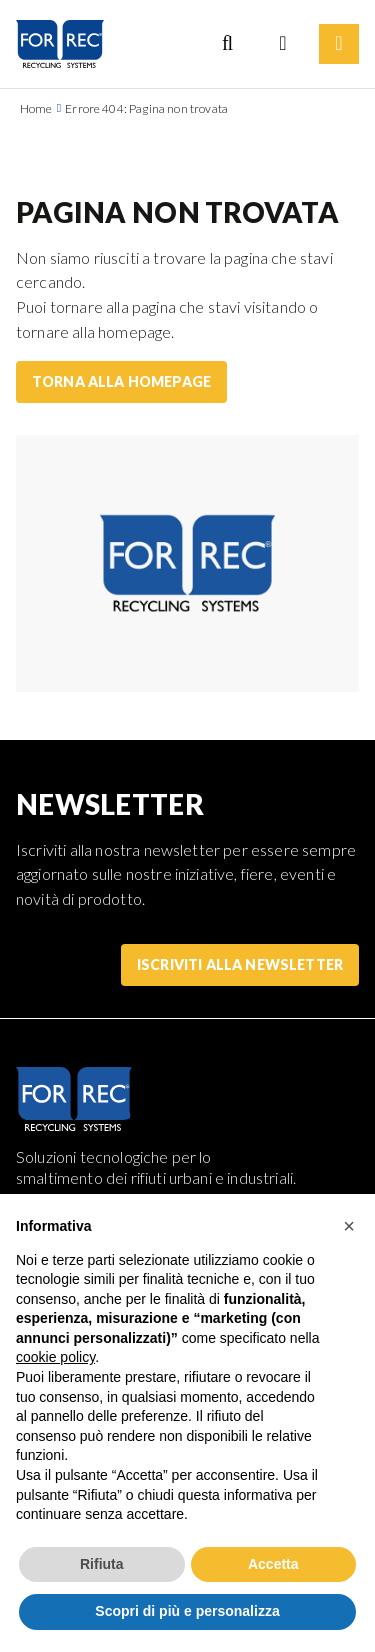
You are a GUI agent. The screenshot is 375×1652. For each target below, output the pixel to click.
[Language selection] (283, 44)
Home (36, 108)
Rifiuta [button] (102, 1564)
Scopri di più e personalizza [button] (187, 1611)
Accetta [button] (273, 1564)
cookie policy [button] (55, 1357)
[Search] (227, 44)
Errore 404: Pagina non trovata (146, 108)
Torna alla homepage (121, 381)
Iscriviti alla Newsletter (240, 964)
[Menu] (339, 44)
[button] (349, 1226)
